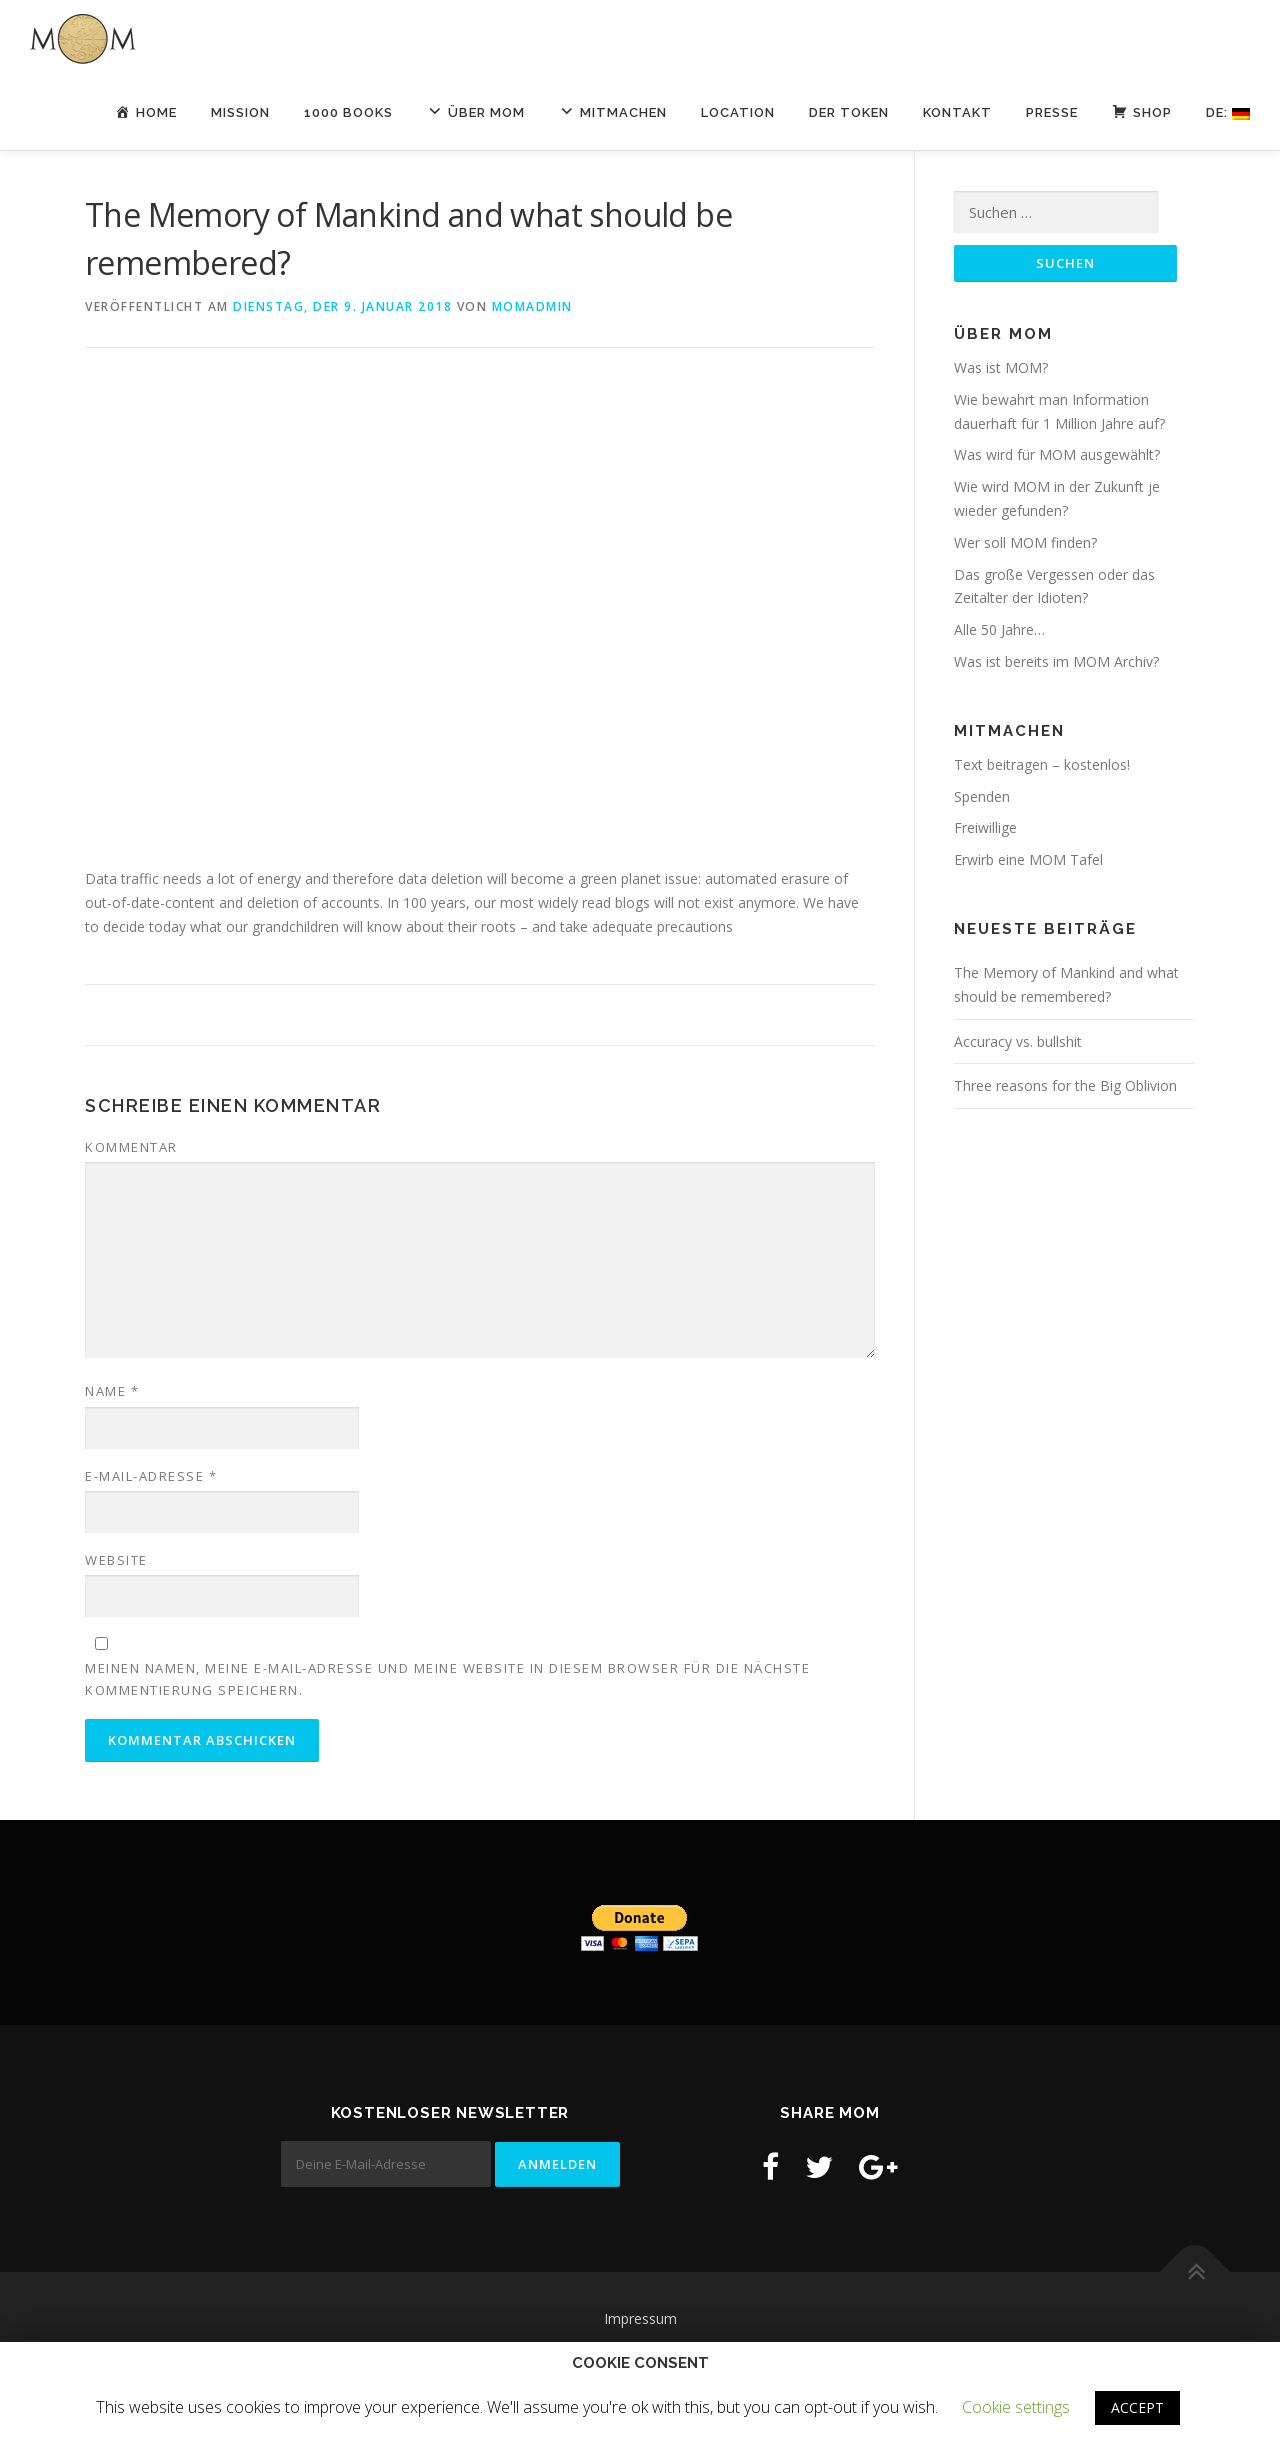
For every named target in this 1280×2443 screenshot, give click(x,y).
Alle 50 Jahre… (999, 629)
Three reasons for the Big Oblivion (1065, 1085)
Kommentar (131, 1147)
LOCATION (738, 112)
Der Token (849, 112)
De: (1228, 112)
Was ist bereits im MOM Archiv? (1056, 661)
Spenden (982, 796)
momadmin (532, 306)
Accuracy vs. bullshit (1018, 1041)
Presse (1052, 112)
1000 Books (348, 112)
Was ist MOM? (1001, 367)
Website (116, 1560)
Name (112, 1391)
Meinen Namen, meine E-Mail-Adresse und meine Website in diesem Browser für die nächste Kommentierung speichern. (447, 1679)
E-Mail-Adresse (151, 1476)
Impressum (640, 2318)
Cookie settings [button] (1016, 2407)
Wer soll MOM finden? (1025, 542)
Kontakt (957, 112)
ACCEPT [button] (1137, 2407)
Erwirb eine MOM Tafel (1028, 859)
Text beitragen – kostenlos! (1042, 764)
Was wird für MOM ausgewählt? (1057, 454)
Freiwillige (985, 827)
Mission (240, 112)
